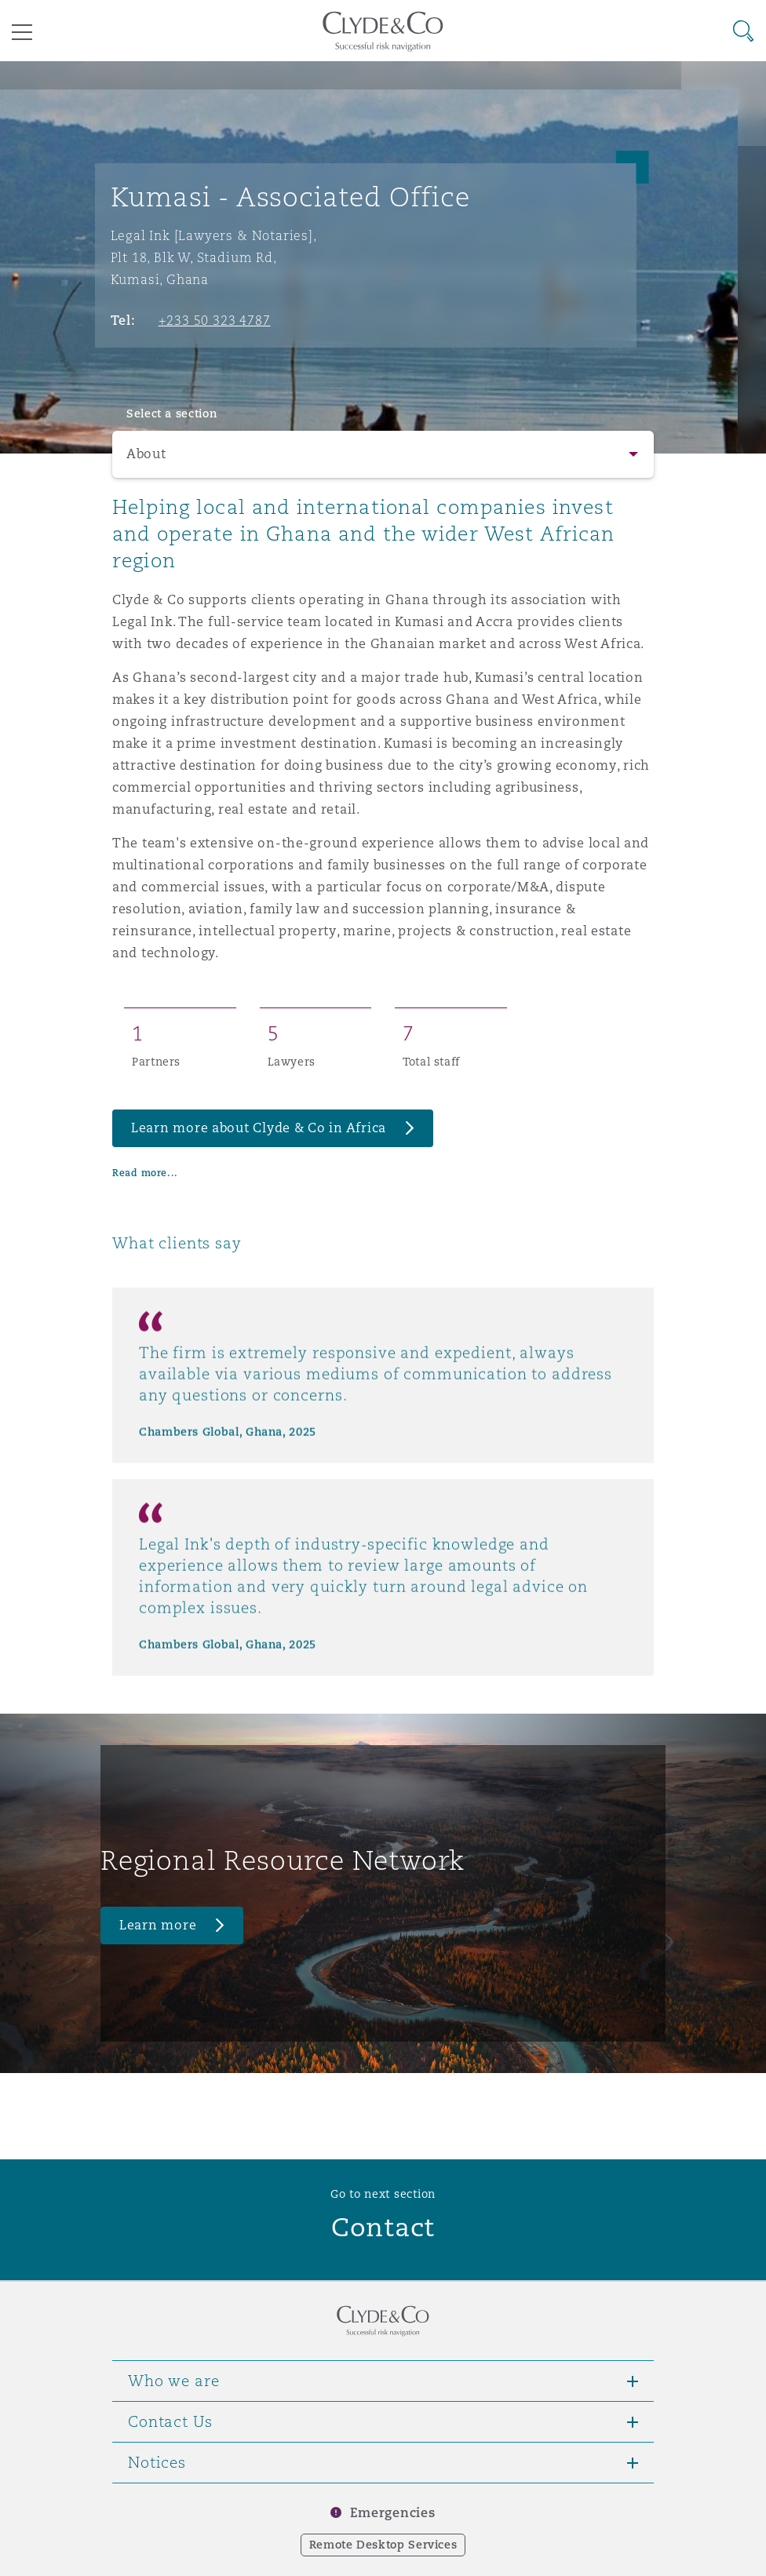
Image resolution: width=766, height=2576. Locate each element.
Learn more (157, 1925)
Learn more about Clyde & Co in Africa (258, 1128)
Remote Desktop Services (383, 2545)
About (146, 454)
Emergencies (392, 2513)
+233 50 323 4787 (215, 320)
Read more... (145, 1173)
